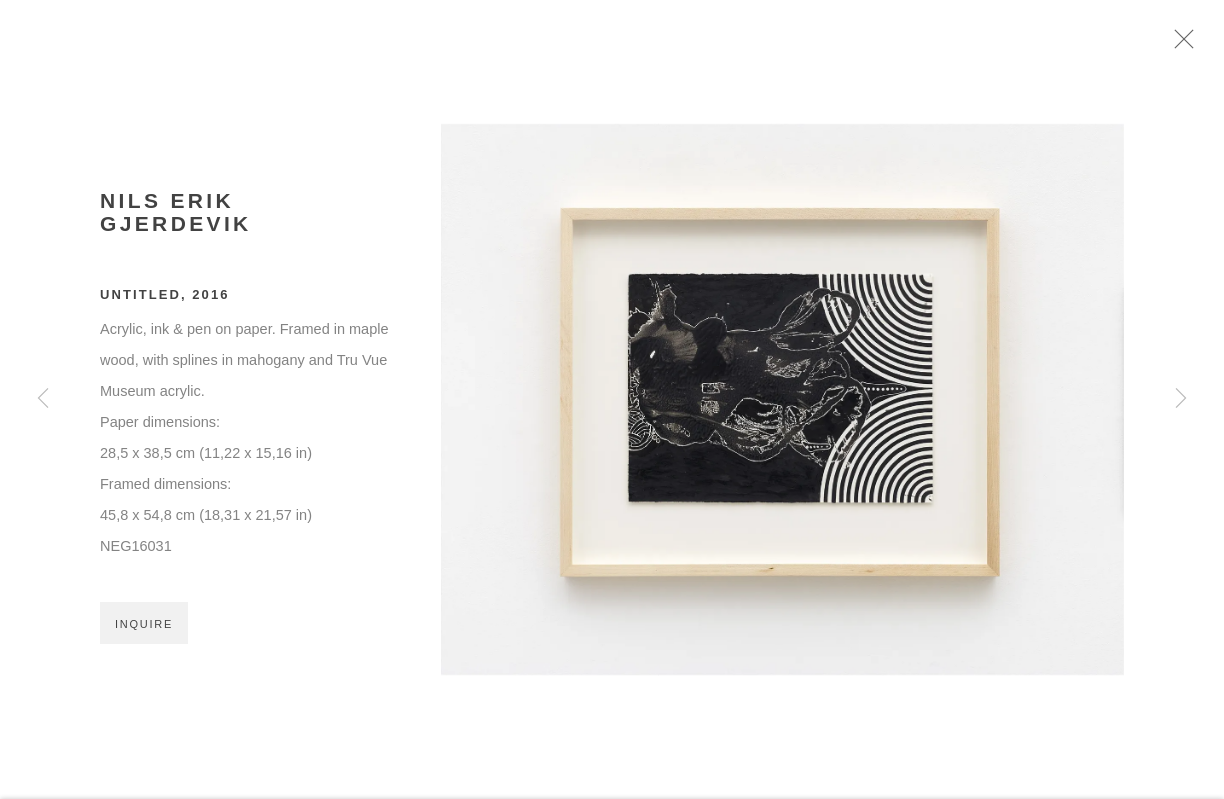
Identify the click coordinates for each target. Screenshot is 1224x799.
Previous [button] (43, 399)
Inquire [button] (144, 633)
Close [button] (1199, 45)
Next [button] (1181, 399)
